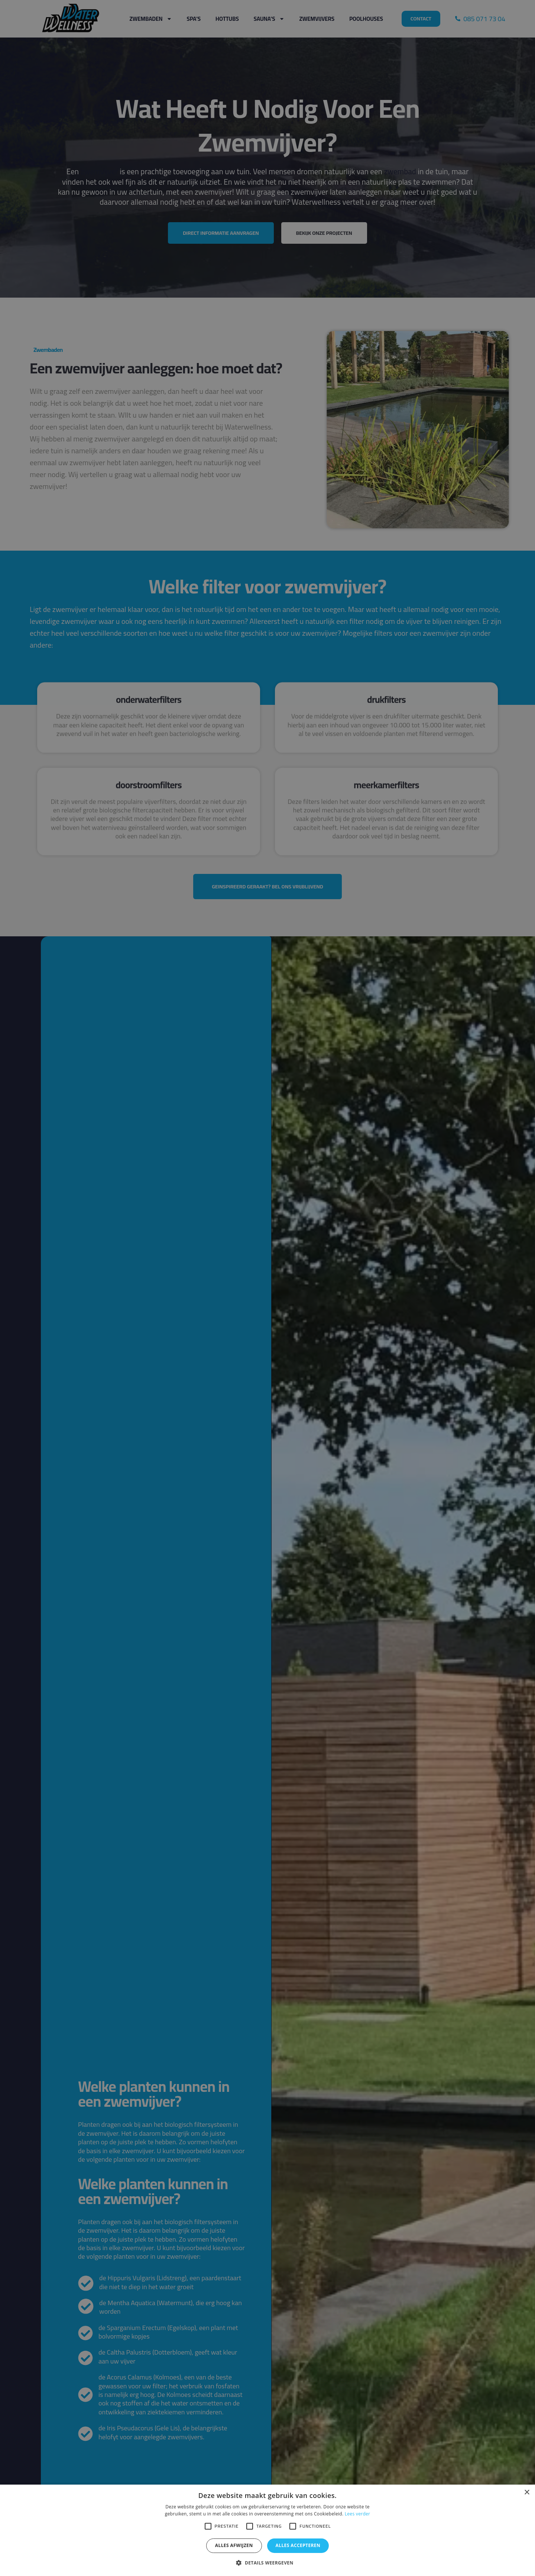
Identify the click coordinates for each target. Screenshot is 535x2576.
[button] (267, 2563)
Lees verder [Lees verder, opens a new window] (357, 2514)
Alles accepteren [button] (298, 2545)
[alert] (267, 1288)
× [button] (526, 2492)
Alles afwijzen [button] (234, 2545)
